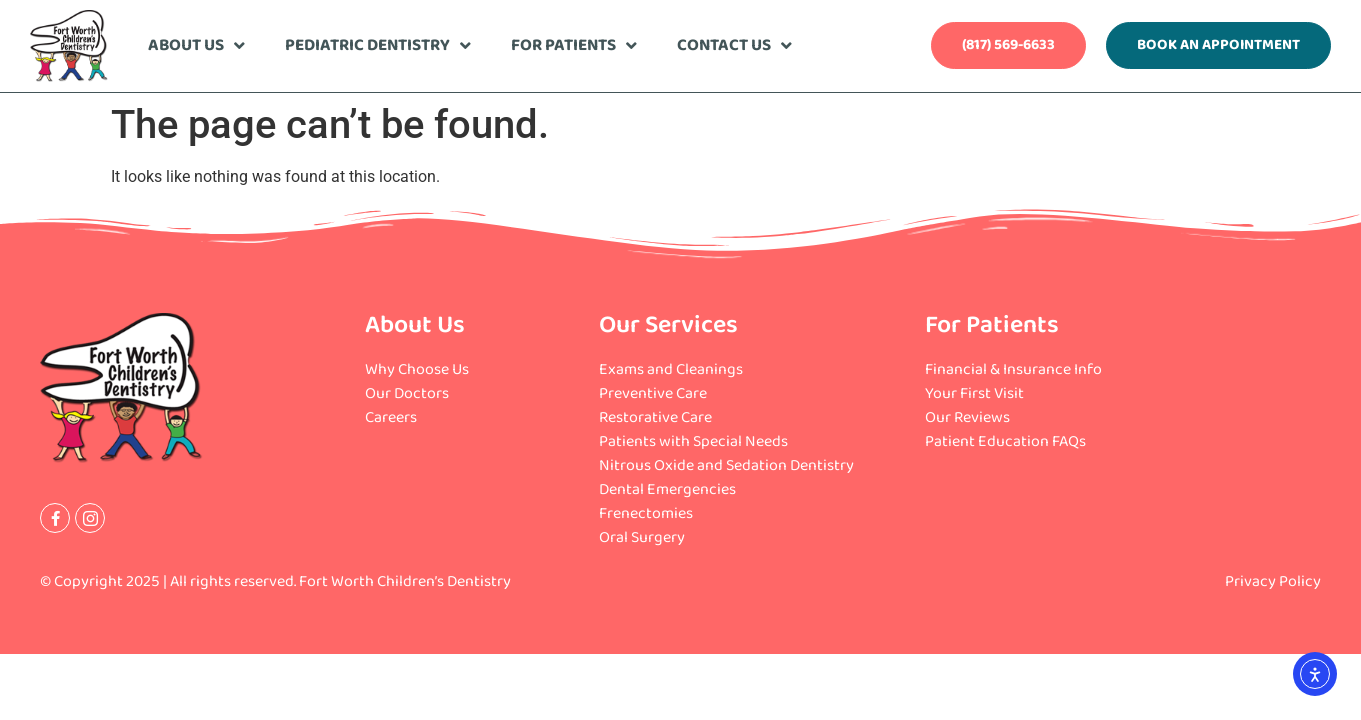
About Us (196, 45)
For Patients (574, 45)
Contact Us (734, 45)
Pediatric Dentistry (378, 45)
